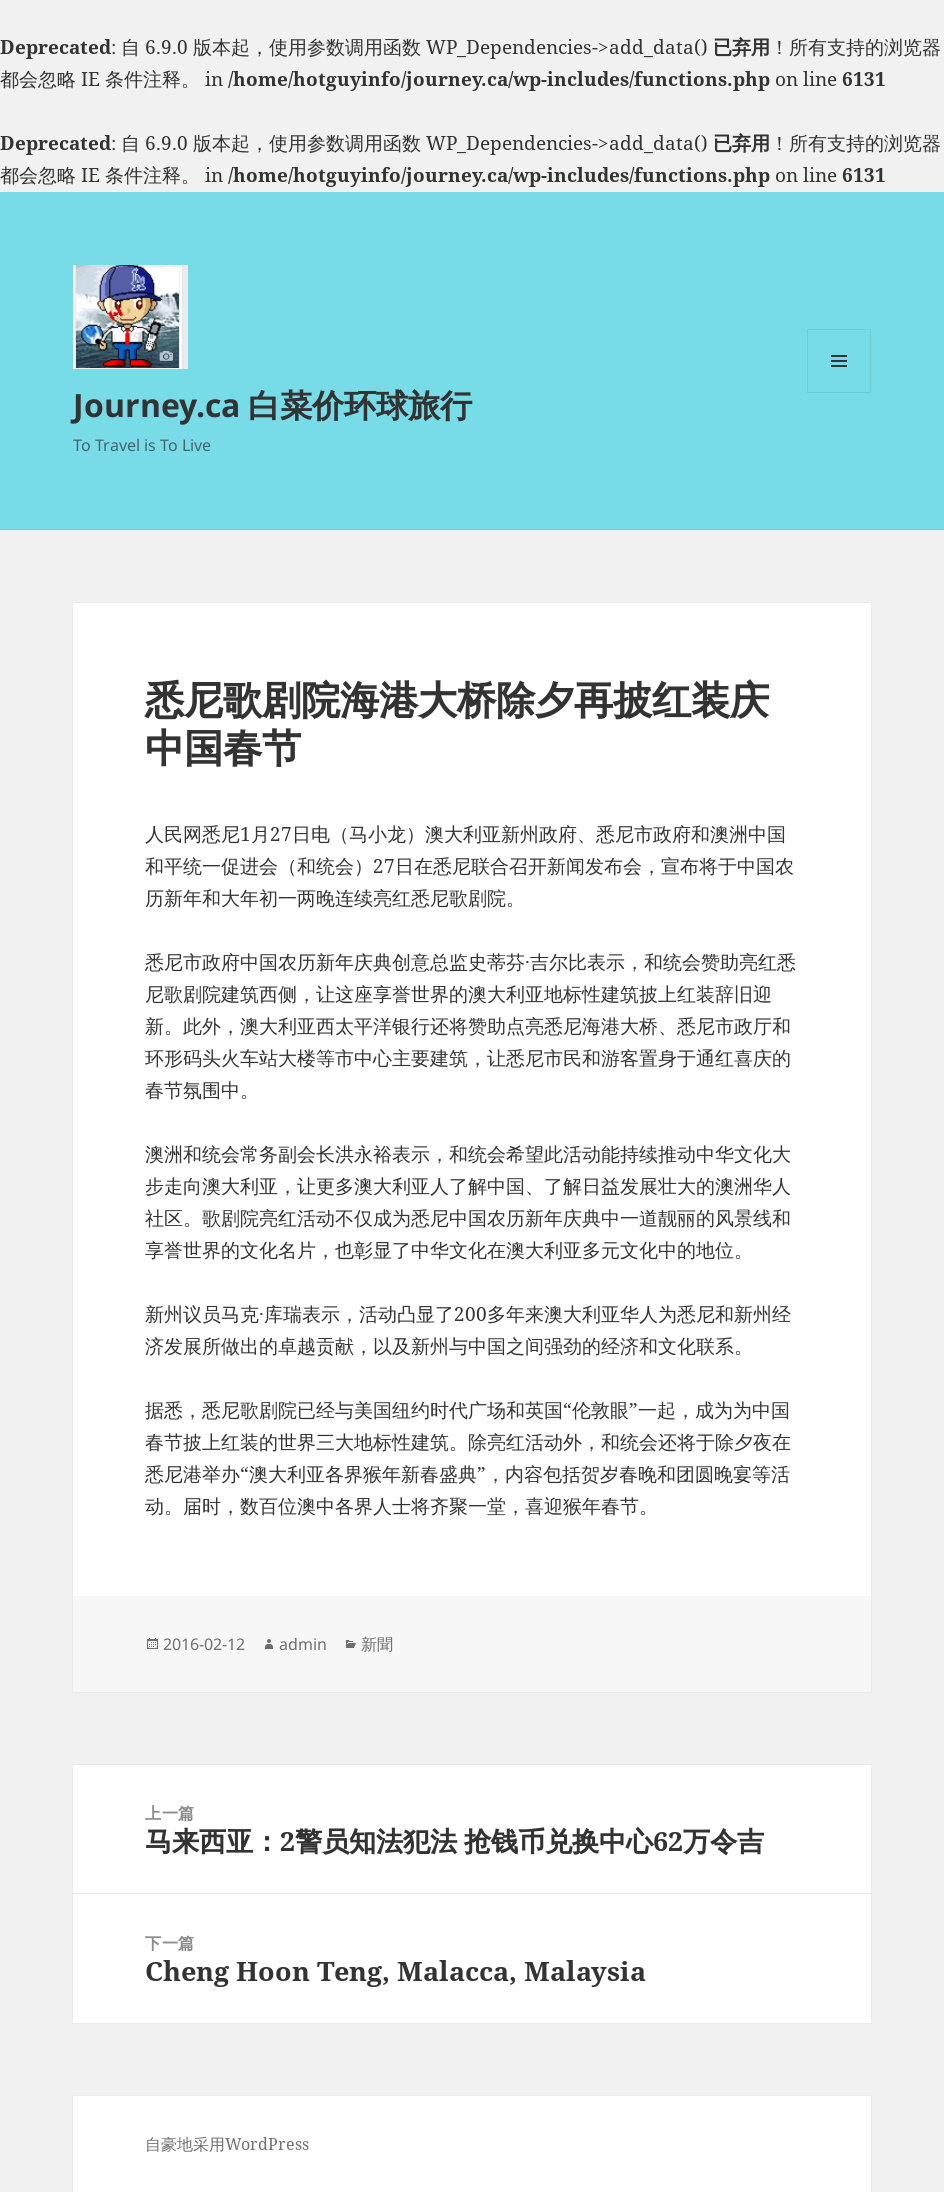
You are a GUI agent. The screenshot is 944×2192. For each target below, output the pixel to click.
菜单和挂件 (839, 392)
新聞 (377, 1644)
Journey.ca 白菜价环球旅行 (272, 404)
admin (303, 1644)
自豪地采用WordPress (227, 2144)
